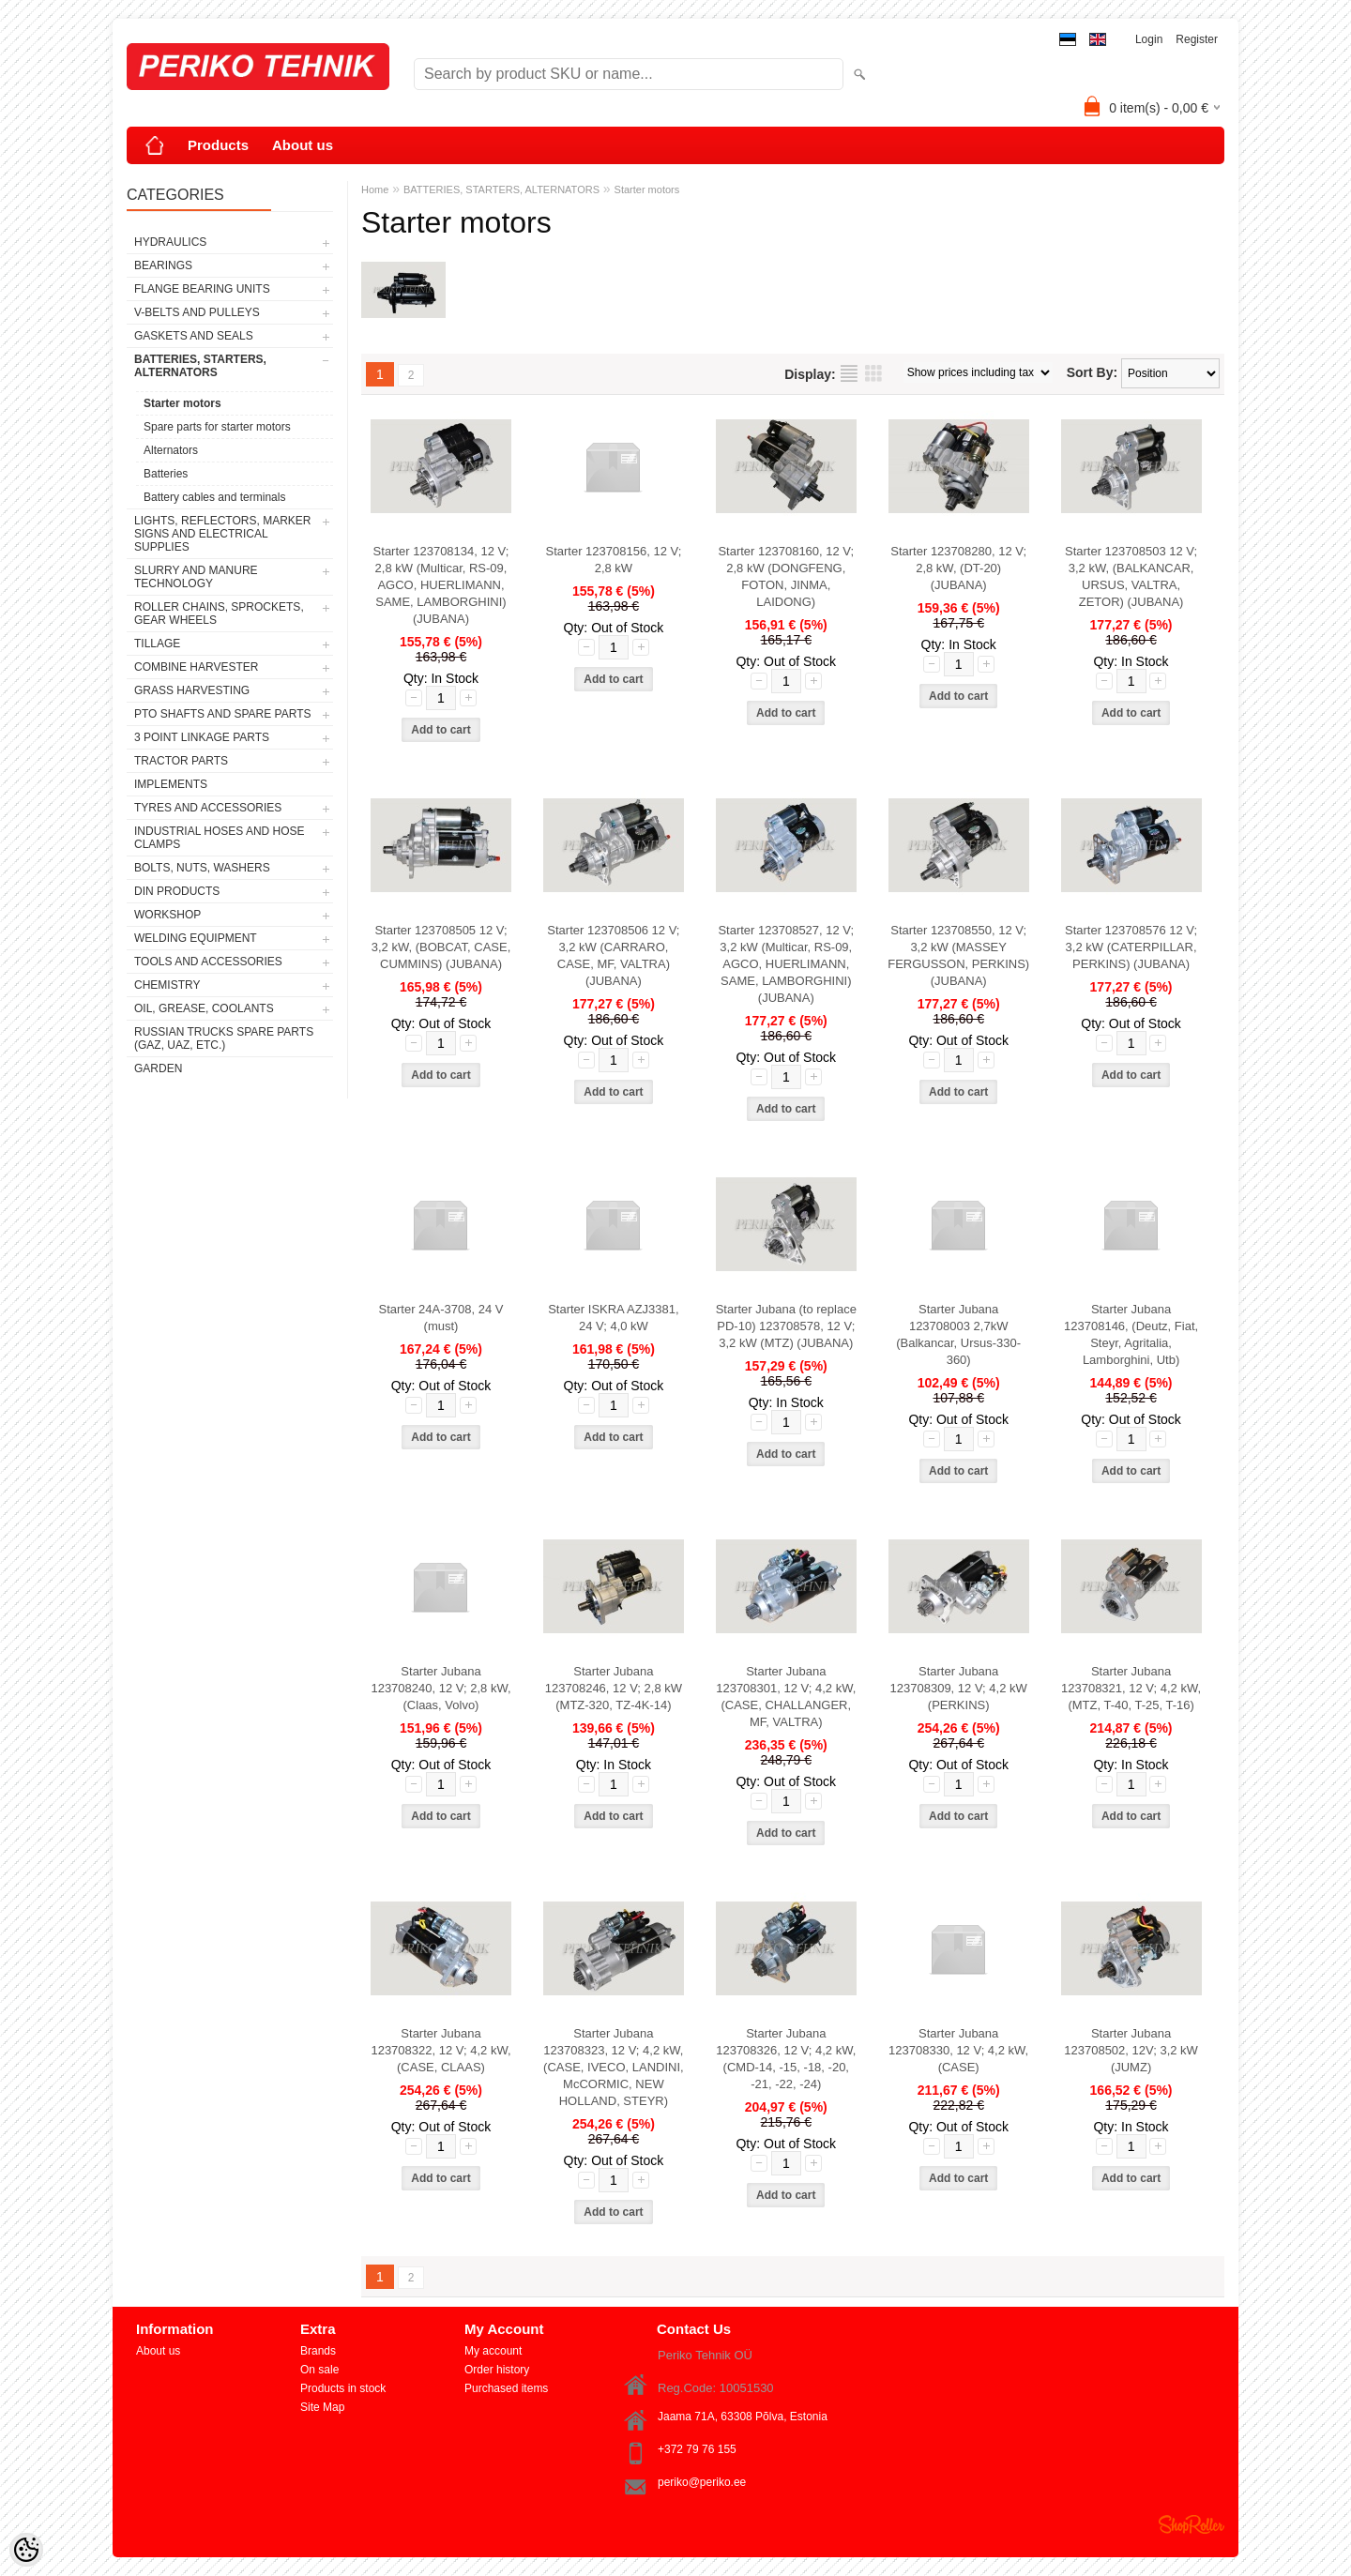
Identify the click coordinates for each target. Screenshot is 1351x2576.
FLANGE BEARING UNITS (202, 288)
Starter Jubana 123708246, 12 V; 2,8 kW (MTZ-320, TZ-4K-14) (613, 1688)
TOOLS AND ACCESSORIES (208, 961)
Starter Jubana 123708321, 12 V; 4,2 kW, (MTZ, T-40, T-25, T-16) (1131, 1688)
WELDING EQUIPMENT (195, 938)
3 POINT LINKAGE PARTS (201, 737)
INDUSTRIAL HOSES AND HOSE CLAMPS (219, 838)
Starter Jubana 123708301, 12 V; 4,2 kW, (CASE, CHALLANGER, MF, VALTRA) (786, 1696)
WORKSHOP (167, 914)
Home (374, 189)
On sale (319, 2369)
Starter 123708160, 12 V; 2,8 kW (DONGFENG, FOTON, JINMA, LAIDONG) (786, 576)
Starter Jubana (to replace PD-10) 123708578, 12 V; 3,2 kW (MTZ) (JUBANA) (786, 1326)
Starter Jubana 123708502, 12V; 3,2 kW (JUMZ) (1131, 2050)
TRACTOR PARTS (181, 760)
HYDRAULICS (170, 242)
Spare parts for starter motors (217, 426)
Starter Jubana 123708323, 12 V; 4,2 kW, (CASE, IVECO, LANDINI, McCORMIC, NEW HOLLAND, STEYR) (613, 2067)
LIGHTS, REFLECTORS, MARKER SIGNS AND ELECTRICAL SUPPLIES (222, 533)
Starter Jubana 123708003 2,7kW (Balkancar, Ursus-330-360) (958, 1334)
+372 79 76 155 (697, 2449)
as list (849, 373)
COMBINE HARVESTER (196, 667)
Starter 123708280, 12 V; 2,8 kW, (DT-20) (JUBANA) (958, 568)
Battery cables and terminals (214, 497)
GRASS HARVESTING (192, 690)
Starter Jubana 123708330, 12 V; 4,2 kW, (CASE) (958, 2050)
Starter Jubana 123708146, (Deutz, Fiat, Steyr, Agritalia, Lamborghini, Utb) (1131, 1334)
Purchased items (506, 2388)
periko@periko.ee (702, 2482)
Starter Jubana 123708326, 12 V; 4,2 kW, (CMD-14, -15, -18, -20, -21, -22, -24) (786, 2058)
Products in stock (343, 2388)
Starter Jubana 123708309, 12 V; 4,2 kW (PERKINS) (958, 1688)
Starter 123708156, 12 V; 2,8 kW (613, 559)
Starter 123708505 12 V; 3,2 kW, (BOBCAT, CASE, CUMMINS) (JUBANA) (441, 947)
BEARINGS (163, 265)
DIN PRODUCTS (177, 891)
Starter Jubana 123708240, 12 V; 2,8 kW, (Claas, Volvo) (440, 1688)
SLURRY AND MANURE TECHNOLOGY (196, 577)
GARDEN (158, 1068)
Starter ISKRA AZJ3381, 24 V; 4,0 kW (613, 1317)
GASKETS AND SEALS (193, 335)
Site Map (322, 2407)
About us (302, 145)
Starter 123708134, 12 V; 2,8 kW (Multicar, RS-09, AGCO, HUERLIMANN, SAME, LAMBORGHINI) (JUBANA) (441, 585)
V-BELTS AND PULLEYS (197, 312)
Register (1197, 39)
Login (1148, 39)
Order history (496, 2369)
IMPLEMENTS (170, 784)
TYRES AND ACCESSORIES (207, 807)
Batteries (166, 473)
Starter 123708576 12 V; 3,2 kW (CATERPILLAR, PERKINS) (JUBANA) (1131, 947)
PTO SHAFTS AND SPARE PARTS (222, 713)
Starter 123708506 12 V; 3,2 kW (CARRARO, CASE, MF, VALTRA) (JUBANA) (613, 955)
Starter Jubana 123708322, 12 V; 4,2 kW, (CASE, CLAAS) (440, 2050)
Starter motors (182, 403)
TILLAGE (157, 643)
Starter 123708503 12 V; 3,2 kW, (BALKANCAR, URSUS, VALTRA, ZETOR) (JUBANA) (1131, 576)
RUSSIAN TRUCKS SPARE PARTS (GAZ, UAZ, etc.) (223, 1038)
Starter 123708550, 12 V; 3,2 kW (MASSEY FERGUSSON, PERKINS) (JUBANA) (958, 955)
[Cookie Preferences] (26, 2550)
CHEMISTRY (167, 985)
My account (493, 2350)
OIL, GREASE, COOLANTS (204, 1008)
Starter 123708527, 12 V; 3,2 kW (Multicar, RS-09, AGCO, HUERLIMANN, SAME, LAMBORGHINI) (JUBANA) (786, 964)
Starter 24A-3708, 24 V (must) (441, 1317)
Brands (318, 2350)
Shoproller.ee (1191, 2524)
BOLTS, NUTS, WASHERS (202, 867)
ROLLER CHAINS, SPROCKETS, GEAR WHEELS (219, 613)
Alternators (171, 450)
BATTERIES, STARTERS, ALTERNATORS (200, 366)
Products (218, 145)
